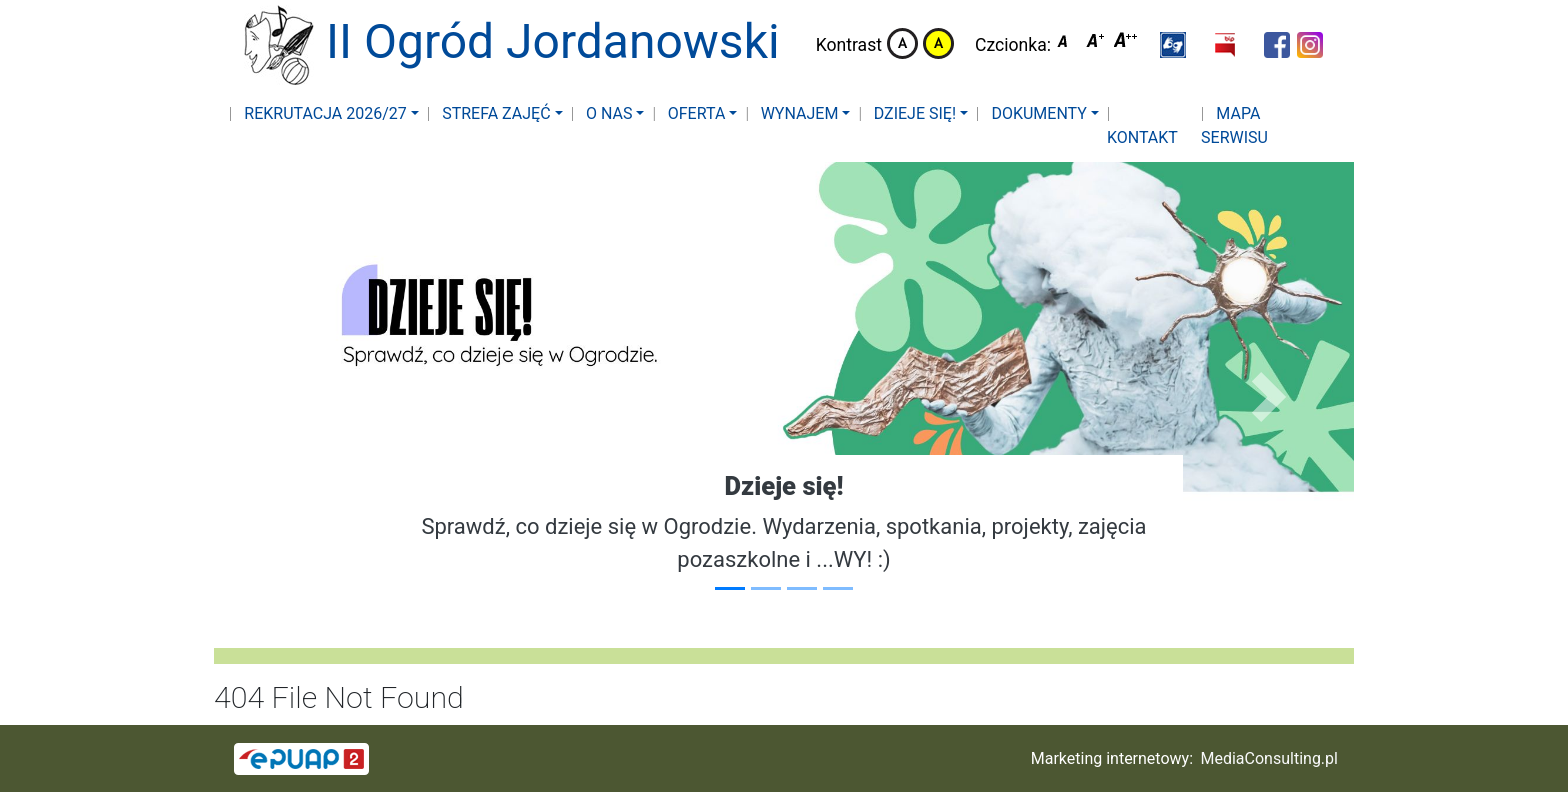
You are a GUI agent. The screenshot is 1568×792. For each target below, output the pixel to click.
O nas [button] (607, 113)
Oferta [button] (695, 113)
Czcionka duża (1126, 43)
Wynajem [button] (798, 113)
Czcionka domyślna (1068, 43)
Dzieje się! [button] (913, 113)
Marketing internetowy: (1112, 758)
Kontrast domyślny (902, 43)
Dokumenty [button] (1036, 113)
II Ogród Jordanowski (498, 45)
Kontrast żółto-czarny (938, 43)
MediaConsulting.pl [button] (1269, 758)
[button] (1173, 45)
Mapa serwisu (1234, 125)
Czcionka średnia (1097, 43)
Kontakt (1142, 137)
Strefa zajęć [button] (494, 113)
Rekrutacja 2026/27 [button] (323, 113)
